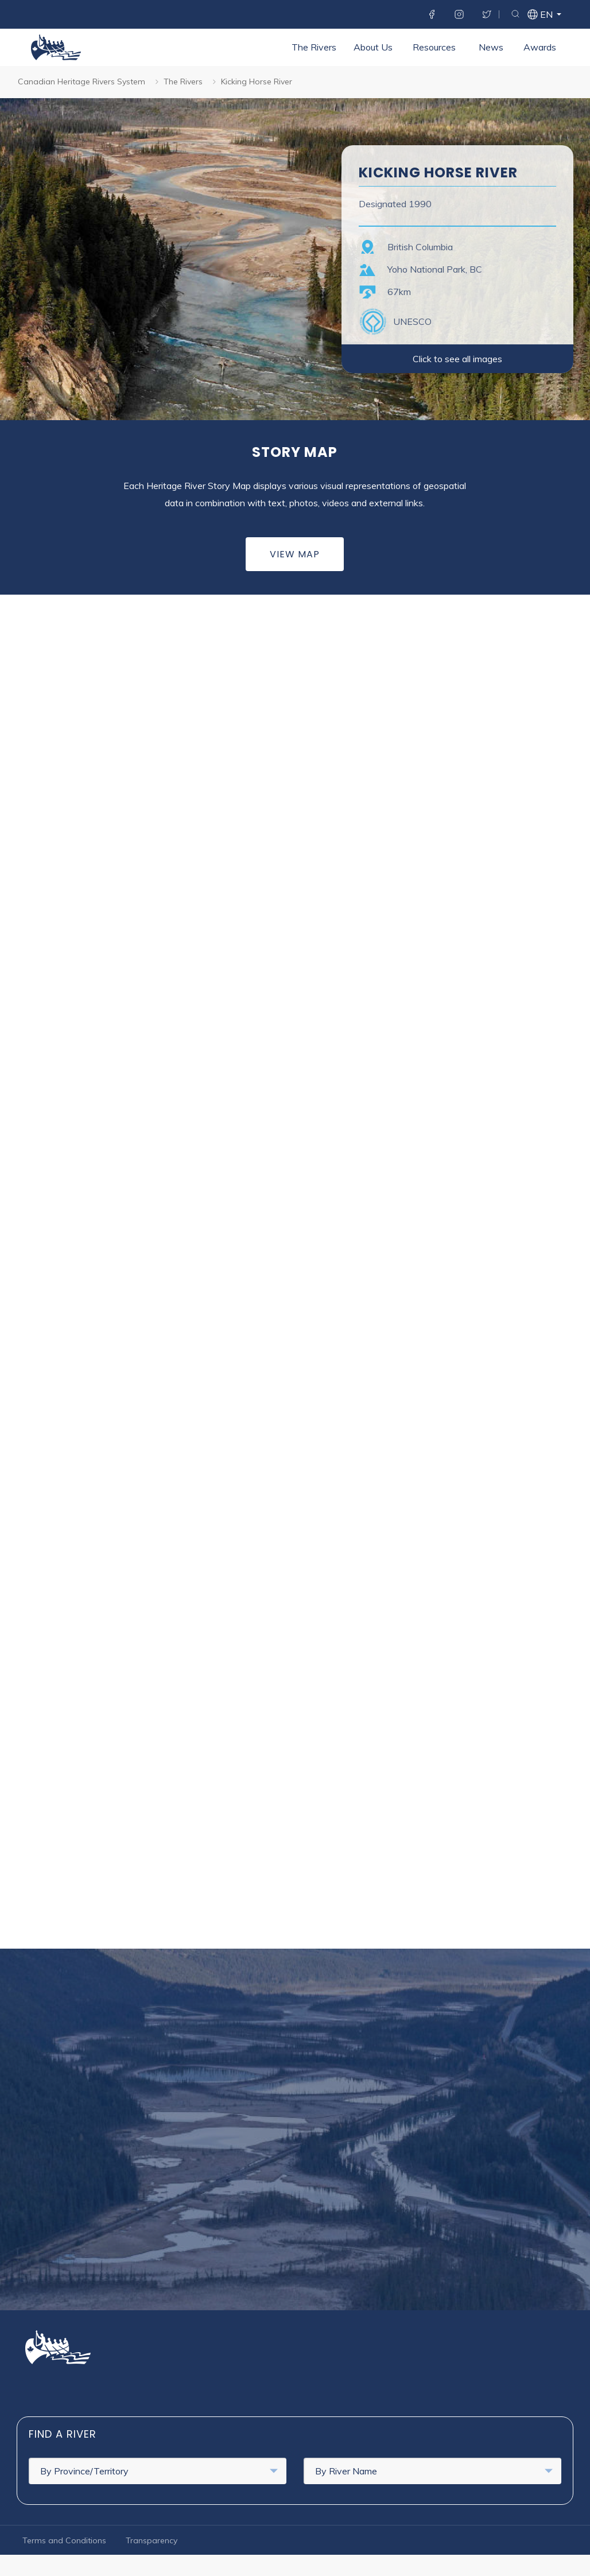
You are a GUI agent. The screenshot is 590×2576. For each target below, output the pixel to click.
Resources (299, 84)
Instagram (459, 14)
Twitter (486, 14)
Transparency (151, 2540)
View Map (295, 554)
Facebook (431, 14)
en (546, 15)
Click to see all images (457, 358)
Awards (405, 84)
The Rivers (179, 84)
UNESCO (412, 321)
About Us (238, 84)
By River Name (434, 2471)
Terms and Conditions (64, 2540)
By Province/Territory (159, 2471)
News (356, 84)
